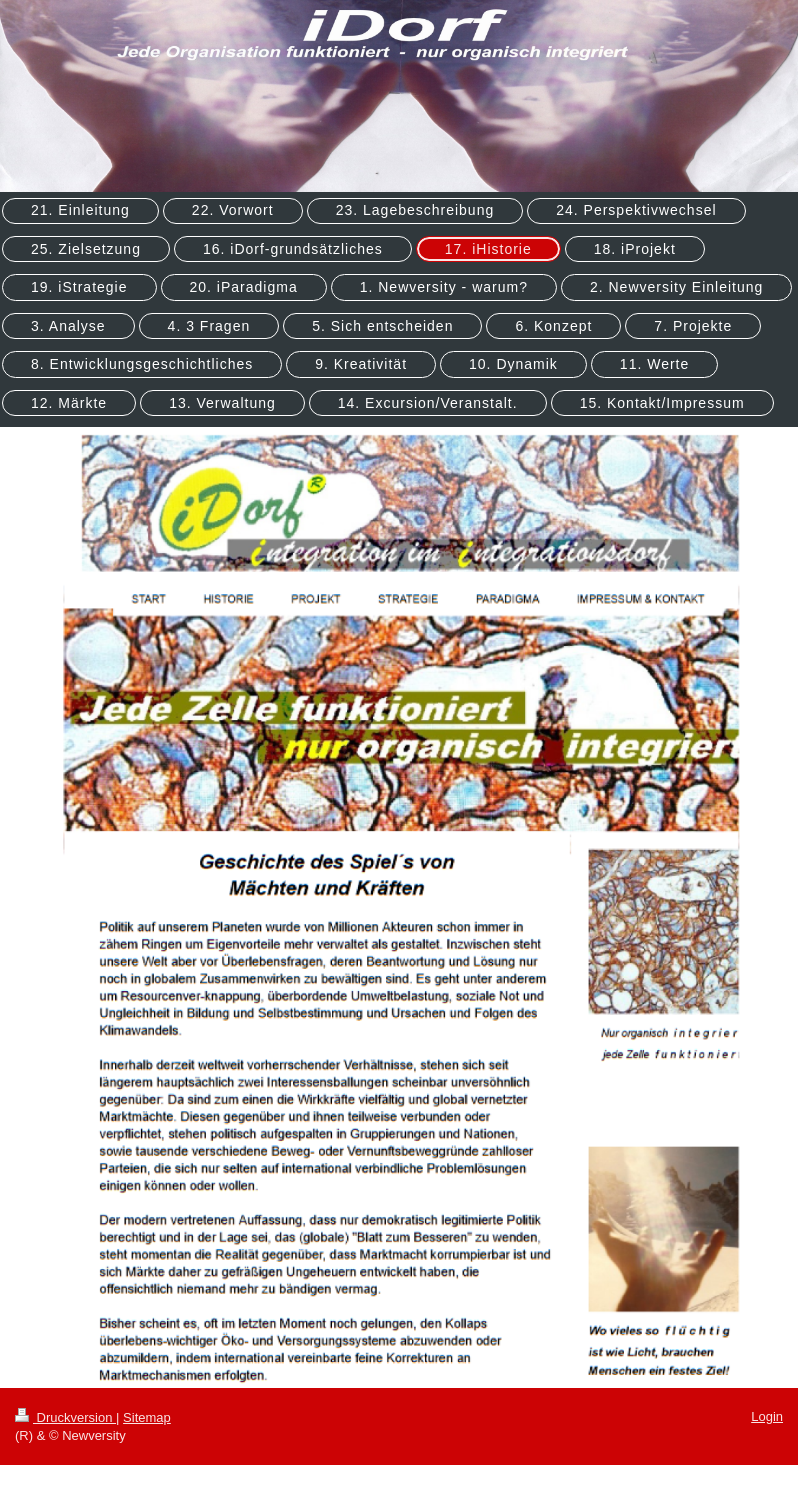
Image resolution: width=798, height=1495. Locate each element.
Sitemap (147, 1417)
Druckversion (65, 1417)
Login (767, 1416)
